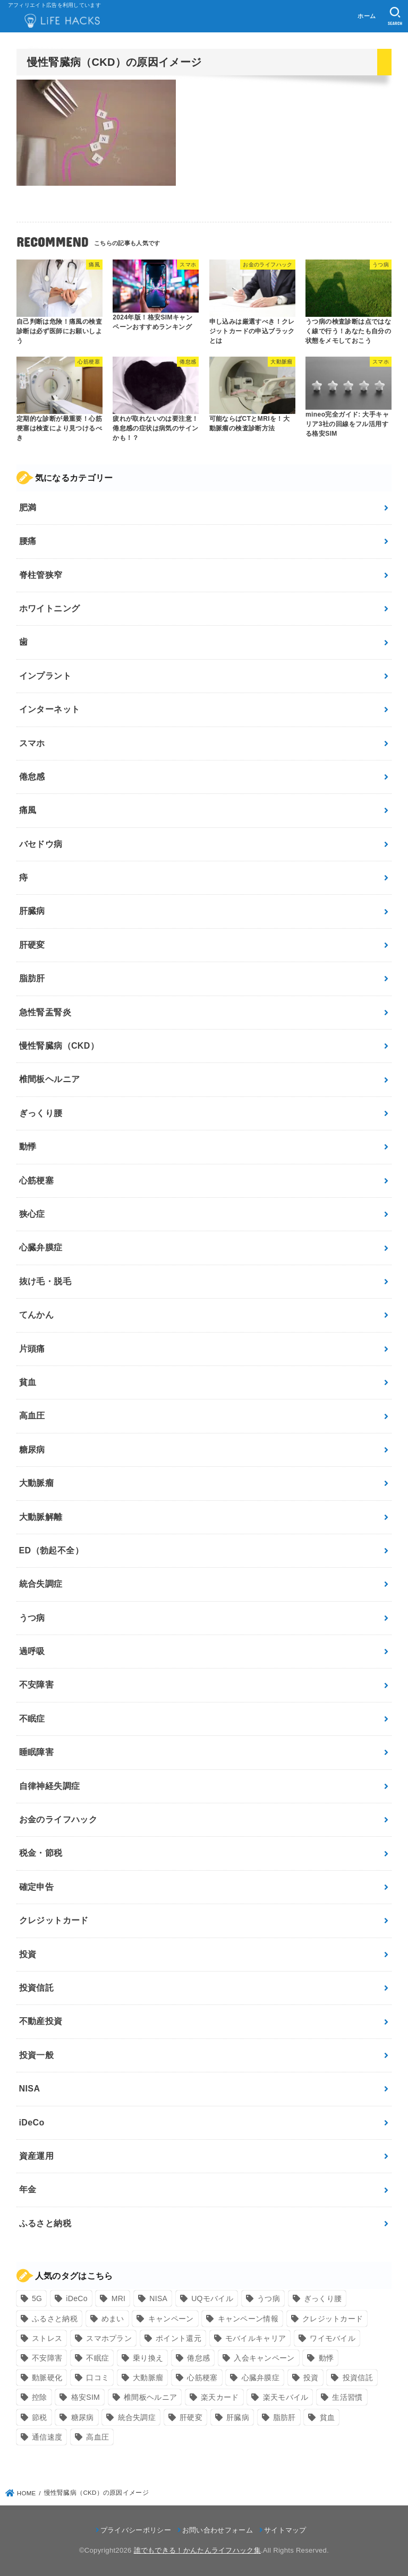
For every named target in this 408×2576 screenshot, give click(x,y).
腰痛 (28, 541)
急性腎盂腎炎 (45, 1012)
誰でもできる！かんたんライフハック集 (197, 2550)
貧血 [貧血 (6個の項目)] (327, 2417)
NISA (29, 2088)
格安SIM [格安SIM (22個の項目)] (85, 2397)
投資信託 (36, 1987)
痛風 (28, 810)
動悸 (28, 1146)
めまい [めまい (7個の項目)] (112, 2318)
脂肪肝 (32, 978)
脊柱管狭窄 (41, 575)
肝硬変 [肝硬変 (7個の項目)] (191, 2417)
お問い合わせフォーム (217, 2530)
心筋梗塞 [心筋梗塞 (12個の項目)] (202, 2377)
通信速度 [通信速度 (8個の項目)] (47, 2437)
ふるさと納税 (45, 2223)
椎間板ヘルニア (49, 1079)
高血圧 (32, 1415)
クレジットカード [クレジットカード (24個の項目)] (332, 2318)
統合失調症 (41, 1583)
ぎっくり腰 (41, 1113)
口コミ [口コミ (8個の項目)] (97, 2377)
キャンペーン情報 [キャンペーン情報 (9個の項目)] (248, 2318)
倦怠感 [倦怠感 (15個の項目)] (198, 2358)
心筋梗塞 (36, 1180)
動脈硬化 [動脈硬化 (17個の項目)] (47, 2377)
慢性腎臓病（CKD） (59, 1045)
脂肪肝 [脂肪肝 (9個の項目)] (284, 2417)
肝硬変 (32, 944)
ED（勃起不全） (51, 1550)
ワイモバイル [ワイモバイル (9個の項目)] (332, 2338)
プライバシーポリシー (135, 2530)
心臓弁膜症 (41, 1247)
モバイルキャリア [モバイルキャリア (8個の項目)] (255, 2338)
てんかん (36, 1314)
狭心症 (32, 1213)
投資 (28, 1954)
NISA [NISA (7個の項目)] (158, 2298)
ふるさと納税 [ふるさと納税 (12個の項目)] (55, 2318)
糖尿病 (32, 1449)
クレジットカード (54, 1920)
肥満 (28, 507)
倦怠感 (32, 776)
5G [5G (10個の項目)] (37, 2298)
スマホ (32, 743)
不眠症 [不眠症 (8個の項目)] (97, 2358)
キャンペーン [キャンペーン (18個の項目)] (171, 2318)
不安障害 (36, 1684)
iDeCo (32, 2122)
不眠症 (32, 1718)
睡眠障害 (36, 1752)
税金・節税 (41, 1852)
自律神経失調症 (49, 1786)
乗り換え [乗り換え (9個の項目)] (148, 2358)
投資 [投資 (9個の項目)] (311, 2377)
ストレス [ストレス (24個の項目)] (47, 2338)
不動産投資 (41, 2021)
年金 (28, 2189)
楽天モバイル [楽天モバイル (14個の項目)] (286, 2397)
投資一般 (36, 2055)
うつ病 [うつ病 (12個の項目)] (268, 2298)
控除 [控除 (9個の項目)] (39, 2397)
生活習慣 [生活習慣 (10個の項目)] (347, 2397)
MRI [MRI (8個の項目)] (119, 2298)
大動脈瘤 (36, 1483)
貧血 (28, 1382)
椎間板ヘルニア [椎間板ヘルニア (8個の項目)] (150, 2397)
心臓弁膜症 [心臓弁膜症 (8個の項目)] (261, 2377)
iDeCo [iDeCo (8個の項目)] (76, 2298)
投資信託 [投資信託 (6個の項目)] (358, 2377)
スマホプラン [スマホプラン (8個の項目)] (109, 2338)
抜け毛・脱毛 (45, 1281)
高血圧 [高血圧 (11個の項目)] (97, 2437)
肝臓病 (32, 910)
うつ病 (32, 1617)
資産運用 (36, 2155)
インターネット (49, 709)
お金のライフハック (58, 1819)
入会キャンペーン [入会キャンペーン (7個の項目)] (264, 2358)
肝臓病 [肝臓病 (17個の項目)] (237, 2417)
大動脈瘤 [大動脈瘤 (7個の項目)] (148, 2377)
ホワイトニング (49, 608)
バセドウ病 (41, 844)
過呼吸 (32, 1651)
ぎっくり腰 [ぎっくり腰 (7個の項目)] (323, 2298)
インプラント (45, 675)
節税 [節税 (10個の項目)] (39, 2417)
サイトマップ (285, 2530)
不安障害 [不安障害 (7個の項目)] (47, 2358)
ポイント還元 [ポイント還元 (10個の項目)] (178, 2338)
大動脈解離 (41, 1517)
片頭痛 (32, 1348)
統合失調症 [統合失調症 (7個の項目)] (137, 2417)
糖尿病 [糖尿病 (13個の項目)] (82, 2417)
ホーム (367, 16)
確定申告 (36, 1886)
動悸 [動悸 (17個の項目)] (326, 2358)
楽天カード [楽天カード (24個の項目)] (220, 2397)
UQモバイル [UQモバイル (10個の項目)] (212, 2298)
